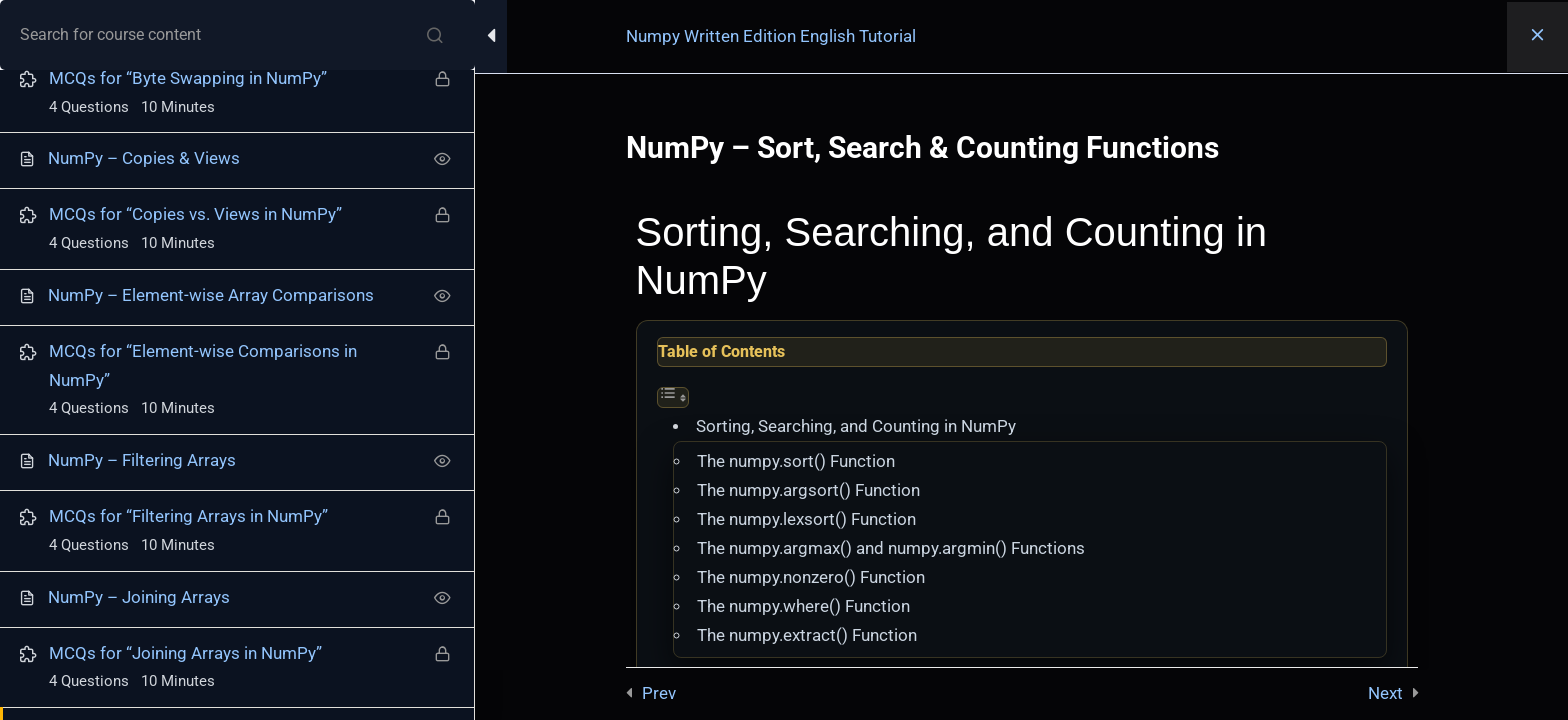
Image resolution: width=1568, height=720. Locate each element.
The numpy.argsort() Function (808, 490)
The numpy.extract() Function (807, 635)
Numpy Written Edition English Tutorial (771, 36)
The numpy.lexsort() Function (806, 519)
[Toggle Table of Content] (673, 397)
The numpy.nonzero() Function (811, 577)
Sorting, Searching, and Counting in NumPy (856, 426)
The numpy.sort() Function (796, 461)
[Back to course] (1537, 37)
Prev (659, 693)
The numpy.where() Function (803, 606)
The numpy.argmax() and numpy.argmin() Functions (891, 548)
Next (1385, 693)
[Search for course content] (435, 35)
